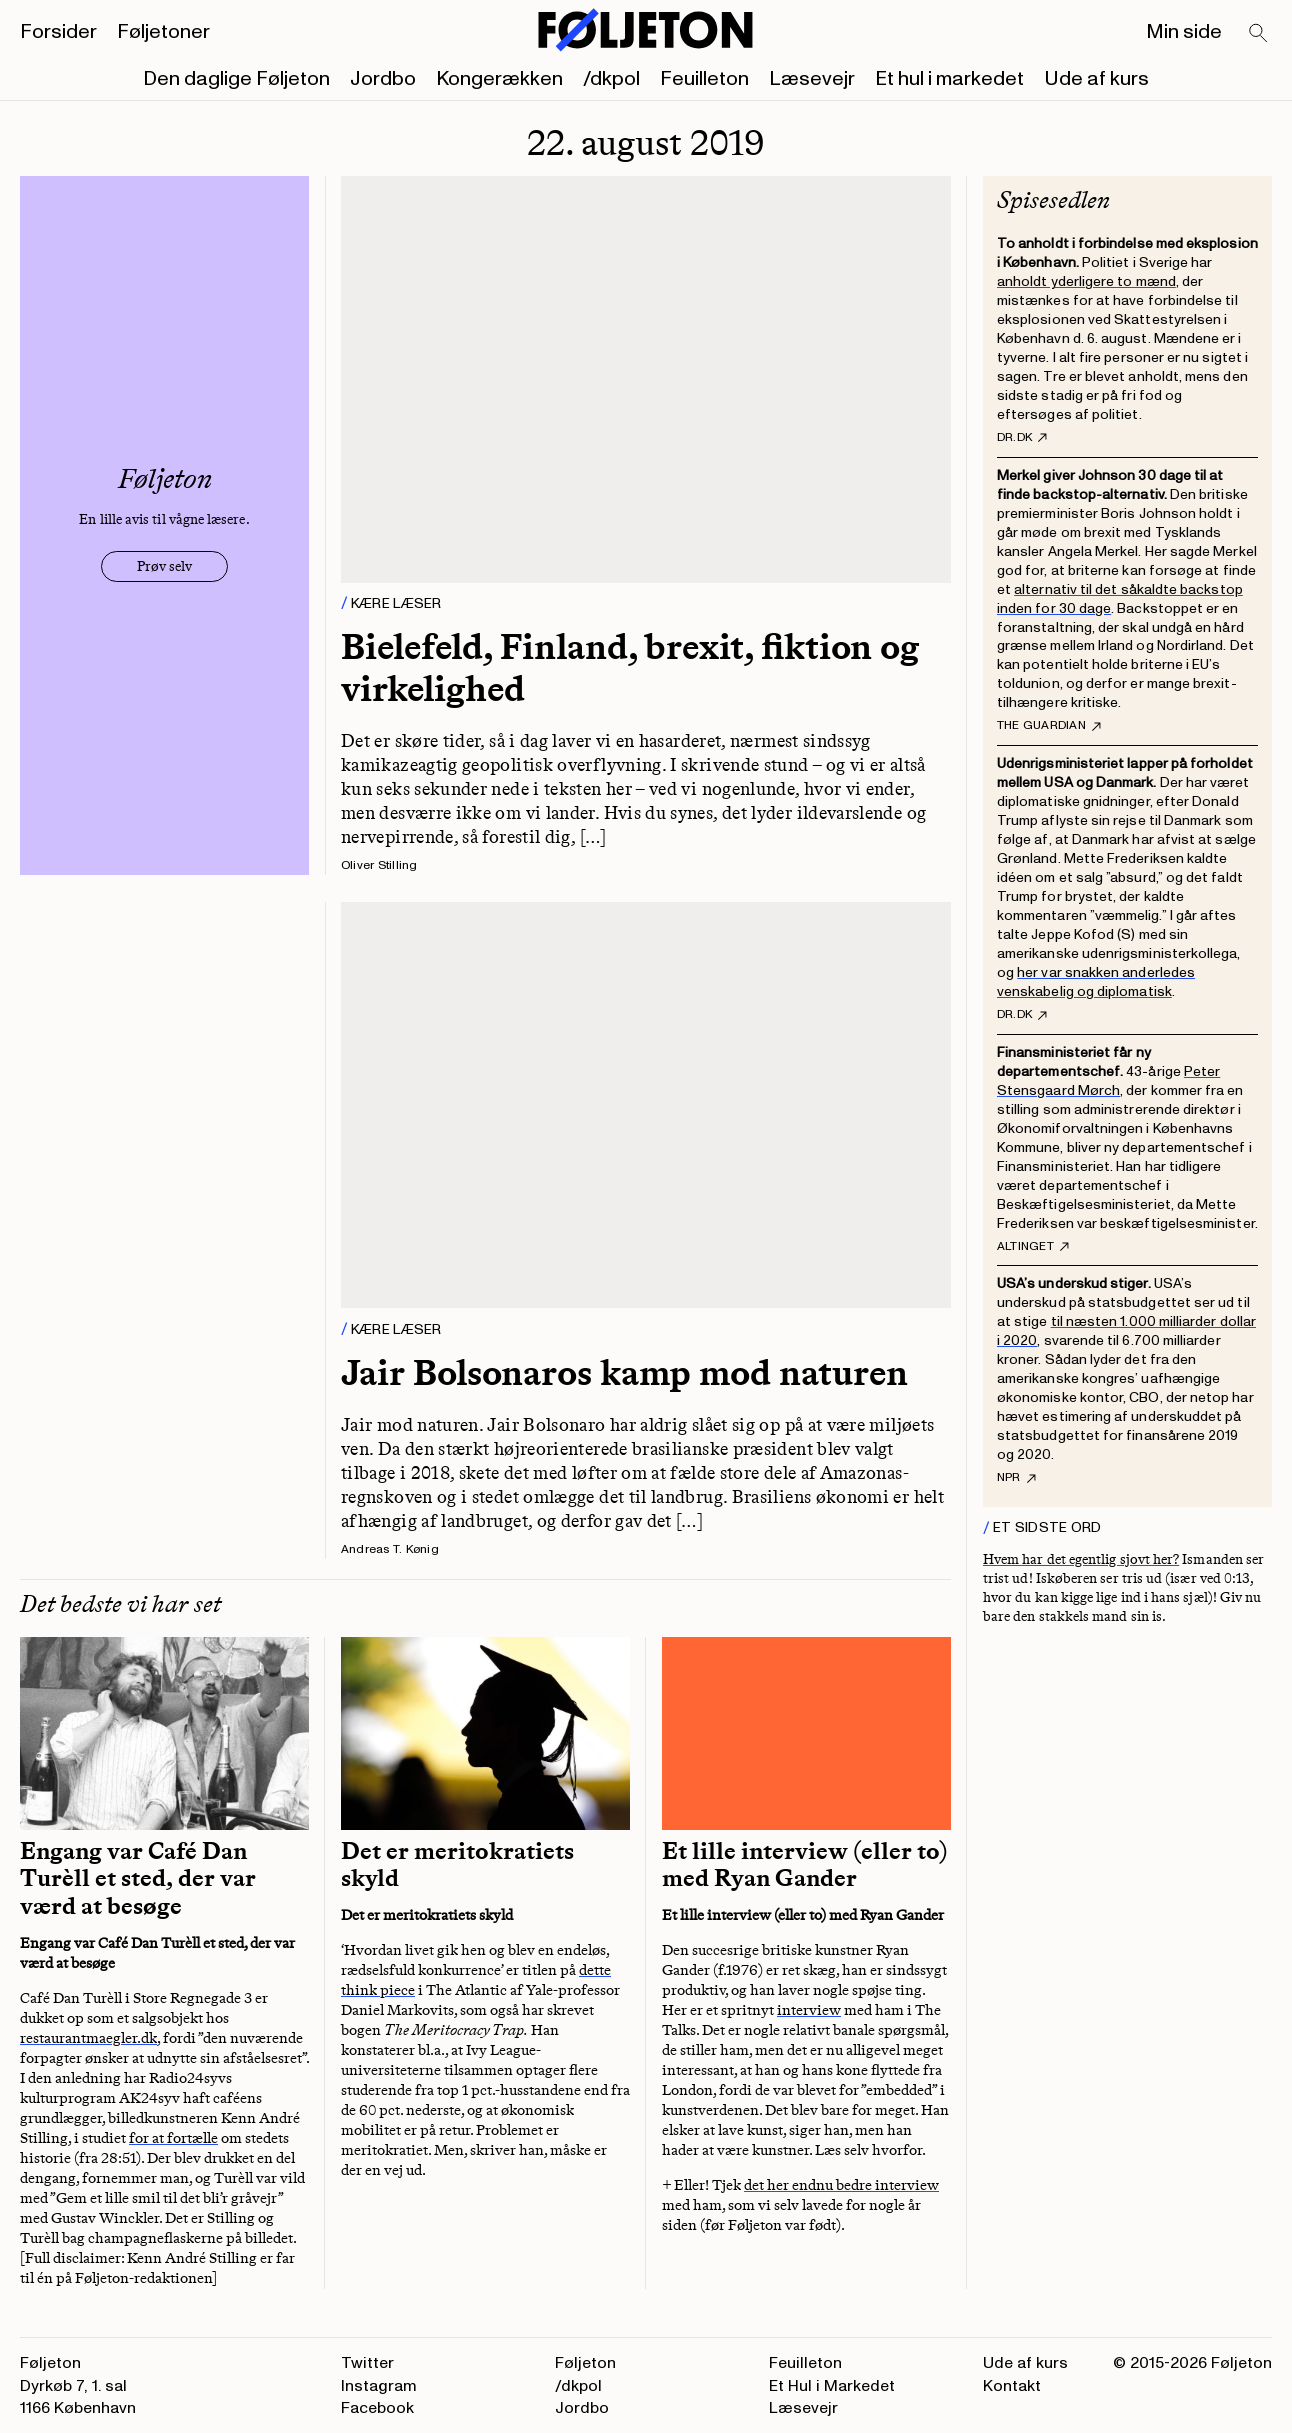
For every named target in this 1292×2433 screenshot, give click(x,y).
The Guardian (1049, 726)
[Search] (1259, 34)
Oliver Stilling (379, 865)
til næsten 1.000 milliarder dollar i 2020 (1126, 1331)
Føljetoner (163, 32)
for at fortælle (173, 2138)
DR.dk (1022, 438)
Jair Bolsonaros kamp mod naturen (624, 1372)
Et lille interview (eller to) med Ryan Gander (805, 1865)
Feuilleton (704, 79)
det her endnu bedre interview (841, 2185)
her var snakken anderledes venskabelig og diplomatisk (1096, 982)
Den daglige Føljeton (236, 79)
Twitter (367, 2363)
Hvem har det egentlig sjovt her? (1081, 1559)
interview (809, 2010)
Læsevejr (812, 79)
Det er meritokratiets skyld (457, 1865)
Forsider (58, 32)
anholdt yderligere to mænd (1086, 281)
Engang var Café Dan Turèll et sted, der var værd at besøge (138, 1879)
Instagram (379, 2386)
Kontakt (1012, 2386)
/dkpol (611, 79)
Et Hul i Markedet (832, 2386)
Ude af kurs (1096, 79)
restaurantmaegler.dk (88, 2038)
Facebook (377, 2408)
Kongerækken (499, 79)
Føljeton (585, 2363)
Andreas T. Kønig (390, 1549)
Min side (1184, 32)
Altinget (1033, 1247)
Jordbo (383, 79)
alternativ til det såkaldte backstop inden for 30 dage (1120, 599)
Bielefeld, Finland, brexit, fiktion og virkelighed (630, 667)
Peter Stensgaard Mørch (1108, 1081)
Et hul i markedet (949, 79)
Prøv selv (164, 566)
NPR (1016, 1478)
